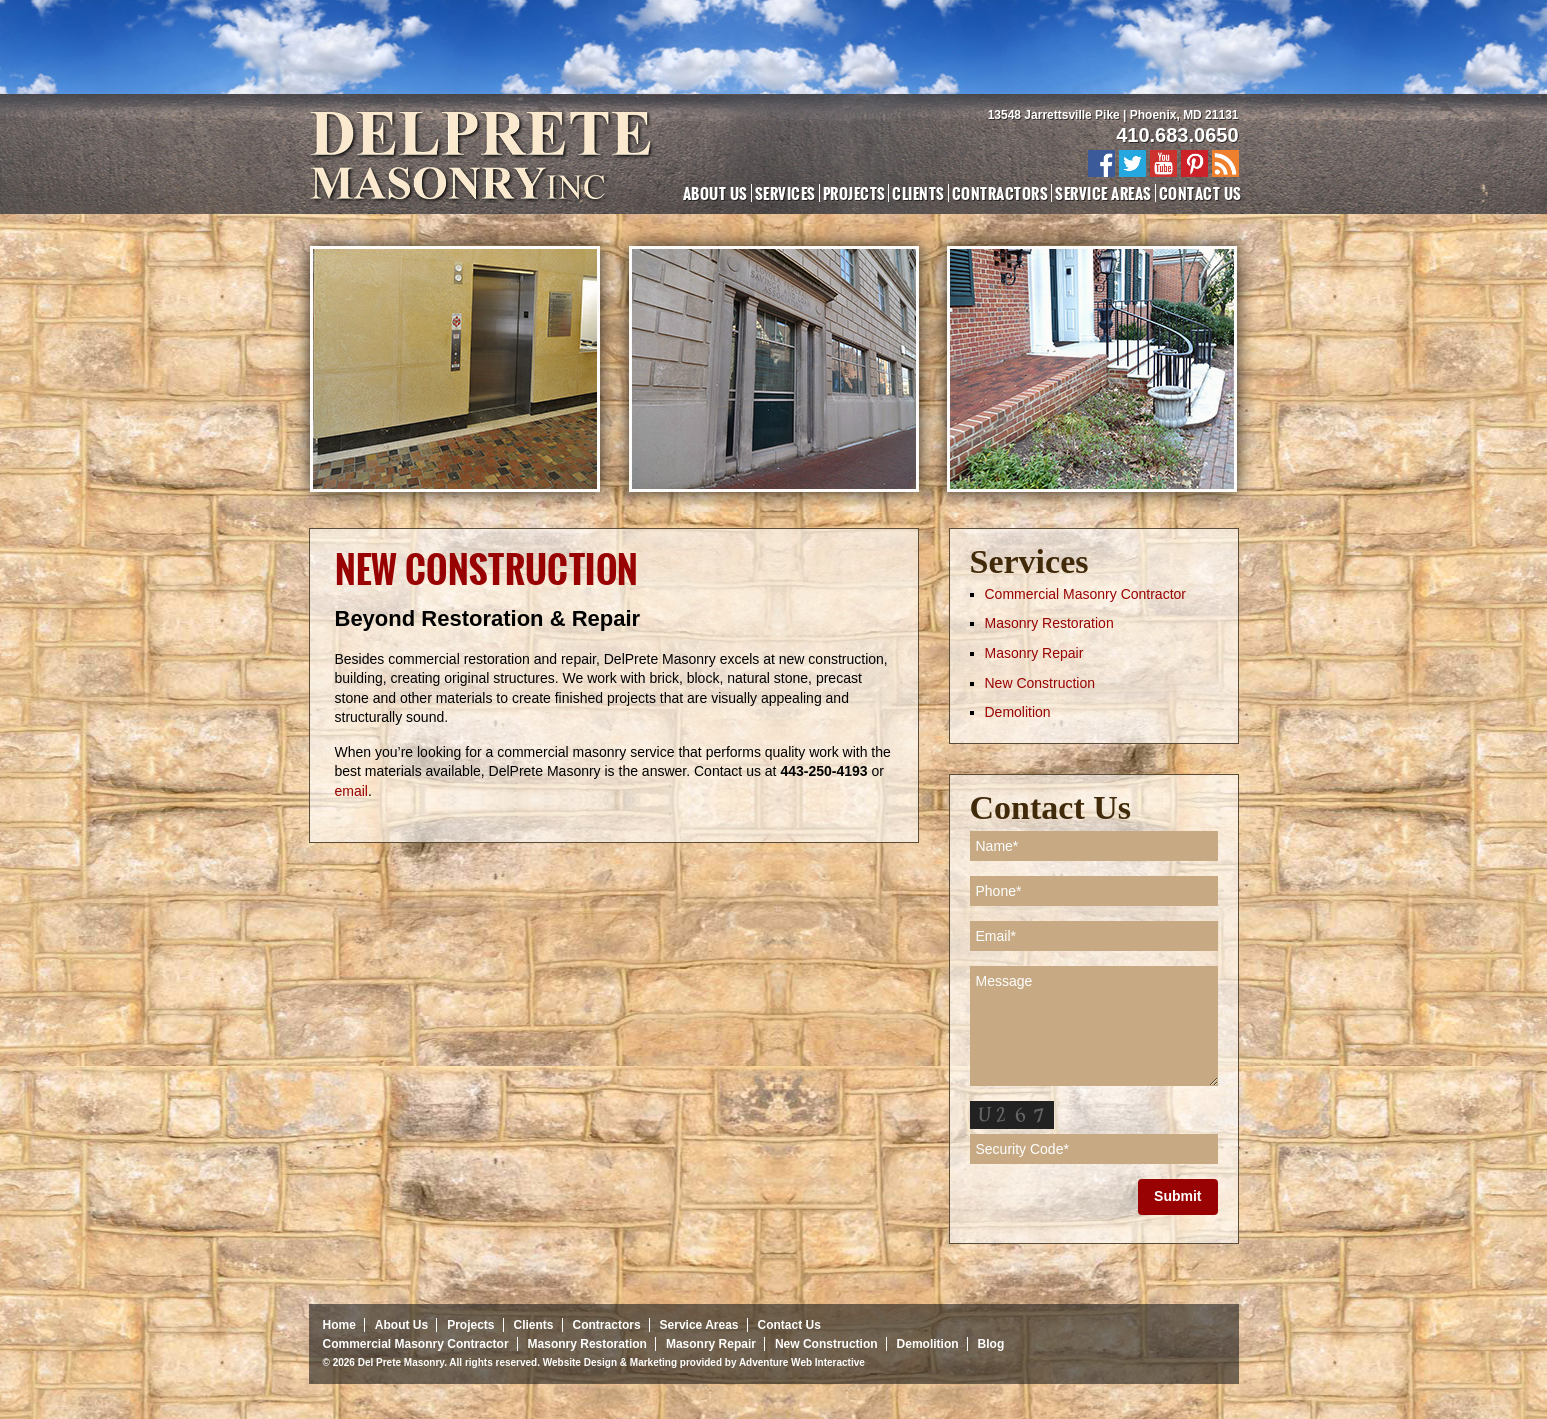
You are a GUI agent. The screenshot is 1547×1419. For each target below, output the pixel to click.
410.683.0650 (1177, 135)
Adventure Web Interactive (802, 1362)
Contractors (1000, 193)
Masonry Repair (1034, 653)
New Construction (1040, 683)
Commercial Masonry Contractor (1086, 594)
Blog (991, 1344)
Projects (854, 193)
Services (785, 193)
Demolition (1018, 712)
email (351, 791)
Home (339, 1325)
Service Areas (1103, 193)
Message (1094, 1026)
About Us (715, 193)
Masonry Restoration (1049, 623)
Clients (918, 193)
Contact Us (1200, 193)
